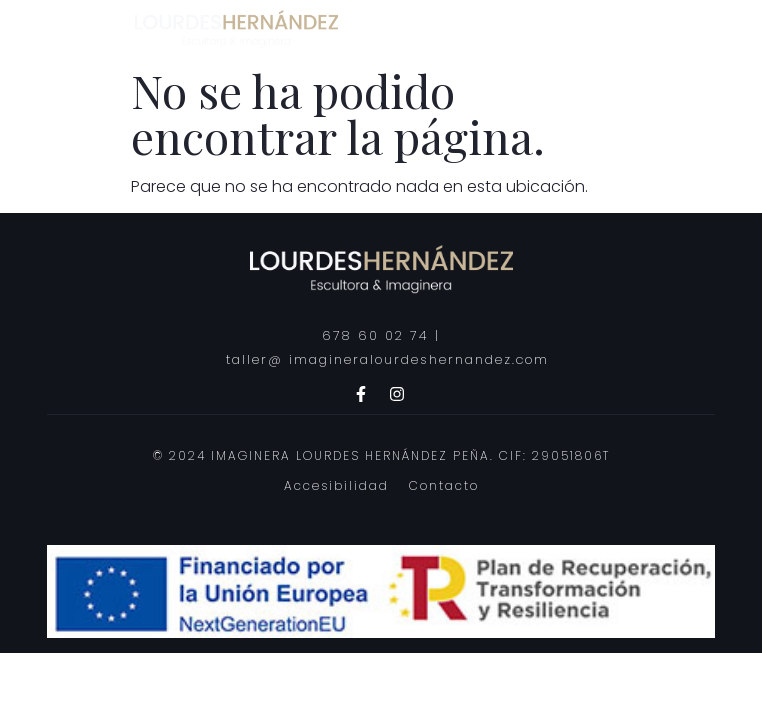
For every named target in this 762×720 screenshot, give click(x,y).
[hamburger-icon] (676, 28)
